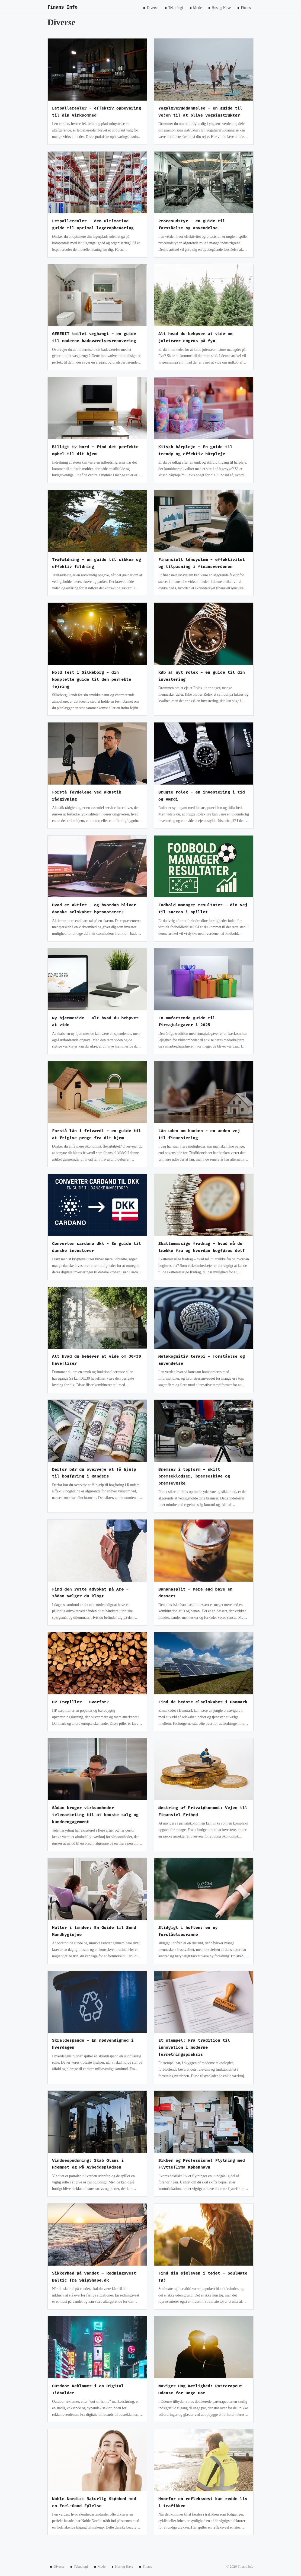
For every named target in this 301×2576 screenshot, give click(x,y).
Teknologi (175, 7)
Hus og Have (221, 7)
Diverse (152, 7)
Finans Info (62, 7)
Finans (246, 7)
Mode (197, 7)
